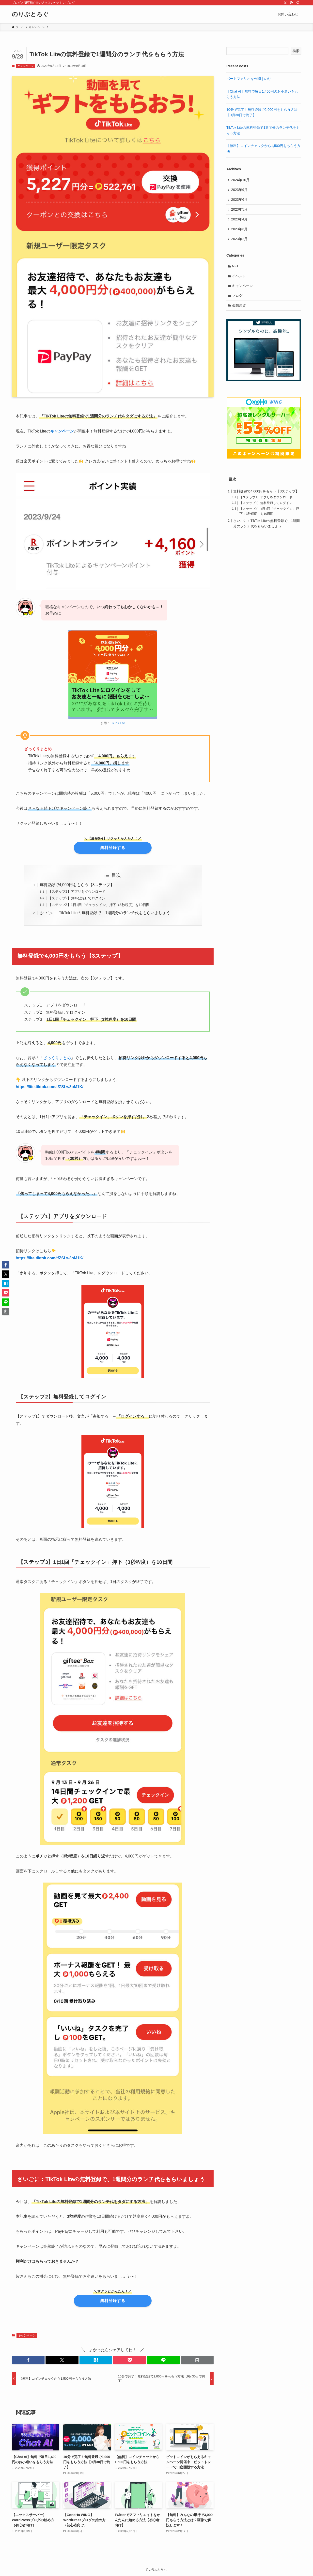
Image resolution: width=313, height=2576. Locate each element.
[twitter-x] (285, 2)
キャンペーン (25, 65)
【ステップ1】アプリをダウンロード (76, 891)
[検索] (298, 2)
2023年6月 (240, 200)
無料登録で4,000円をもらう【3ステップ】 (76, 885)
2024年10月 (241, 180)
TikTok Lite (117, 723)
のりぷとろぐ (30, 14)
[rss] (291, 2)
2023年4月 (240, 221)
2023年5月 (240, 211)
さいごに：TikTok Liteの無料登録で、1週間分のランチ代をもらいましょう (105, 913)
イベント (239, 279)
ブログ (238, 300)
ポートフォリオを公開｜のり (248, 79)
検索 (296, 51)
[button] (28, 2360)
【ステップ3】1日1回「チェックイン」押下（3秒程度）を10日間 (99, 905)
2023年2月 (240, 241)
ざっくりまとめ (57, 1058)
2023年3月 (240, 231)
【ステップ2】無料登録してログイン (76, 898)
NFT (236, 269)
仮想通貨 (239, 310)
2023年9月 (240, 190)
